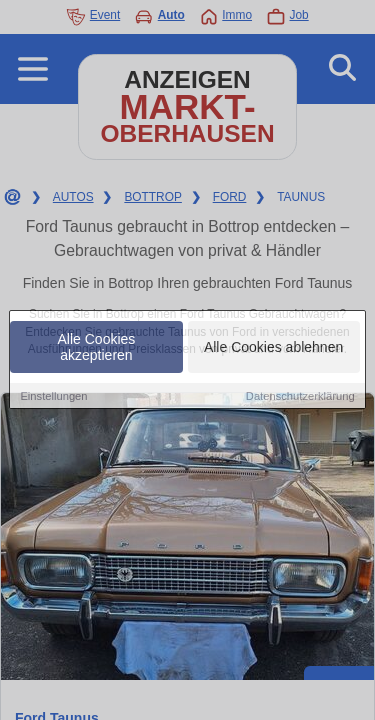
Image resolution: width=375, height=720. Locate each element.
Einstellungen (53, 396)
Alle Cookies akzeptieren (97, 347)
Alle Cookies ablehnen (273, 347)
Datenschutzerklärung (300, 396)
